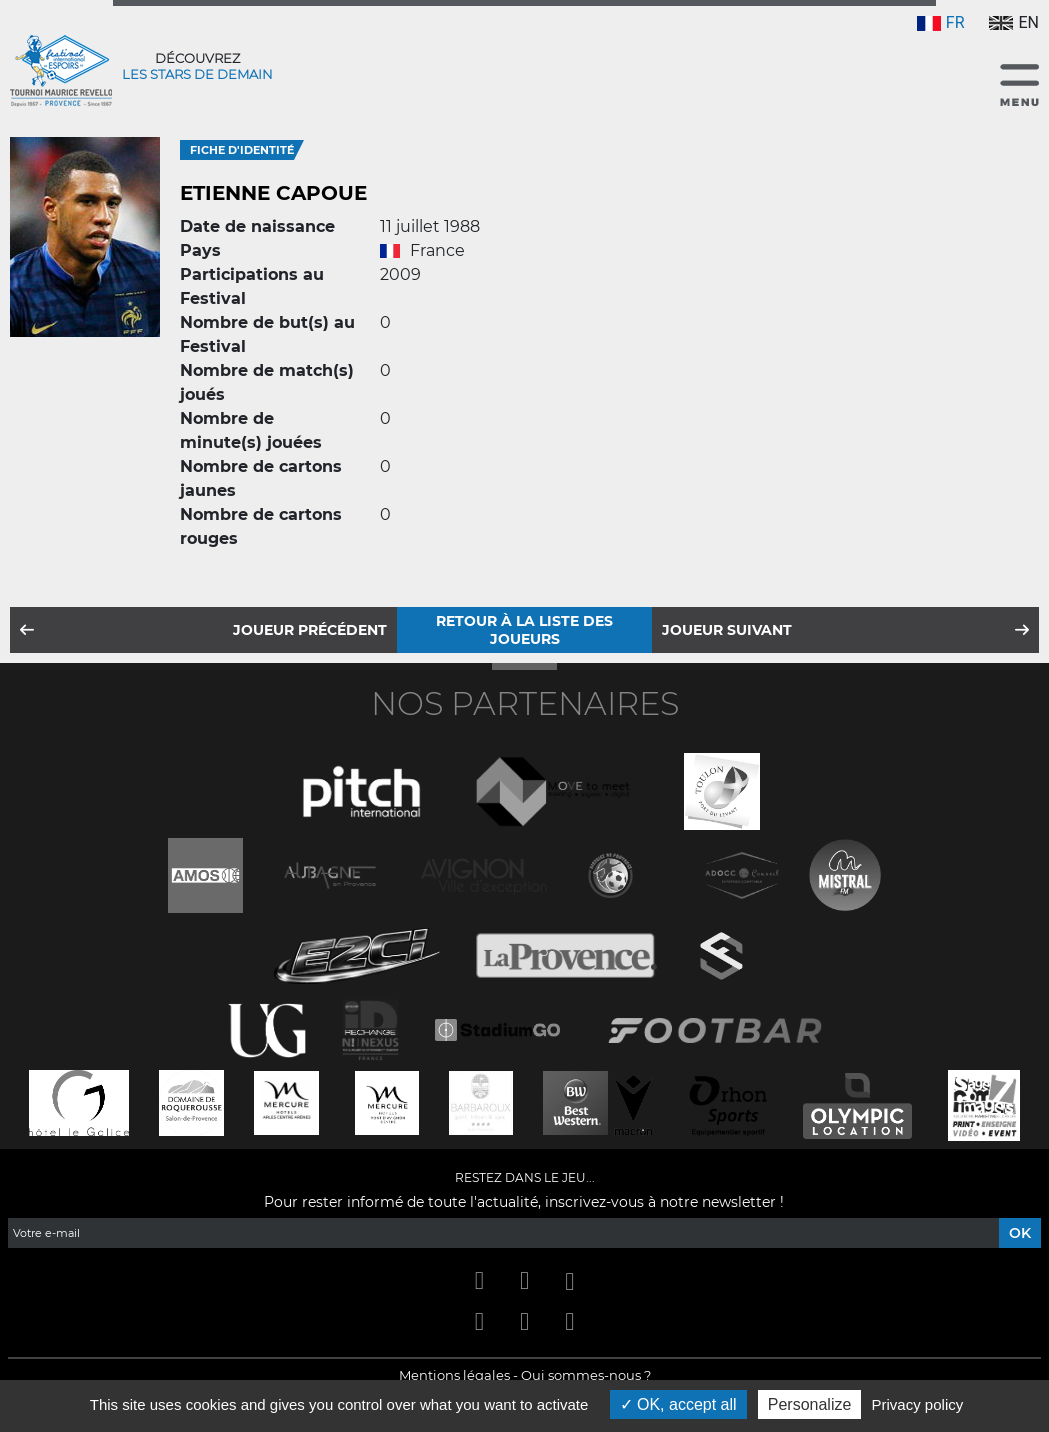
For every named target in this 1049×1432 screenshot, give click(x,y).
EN (1014, 22)
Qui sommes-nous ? (586, 1375)
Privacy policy (918, 1404)
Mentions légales (454, 1375)
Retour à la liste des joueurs (524, 630)
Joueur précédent (310, 630)
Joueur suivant (727, 630)
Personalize (810, 1404)
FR (941, 22)
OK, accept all (678, 1404)
